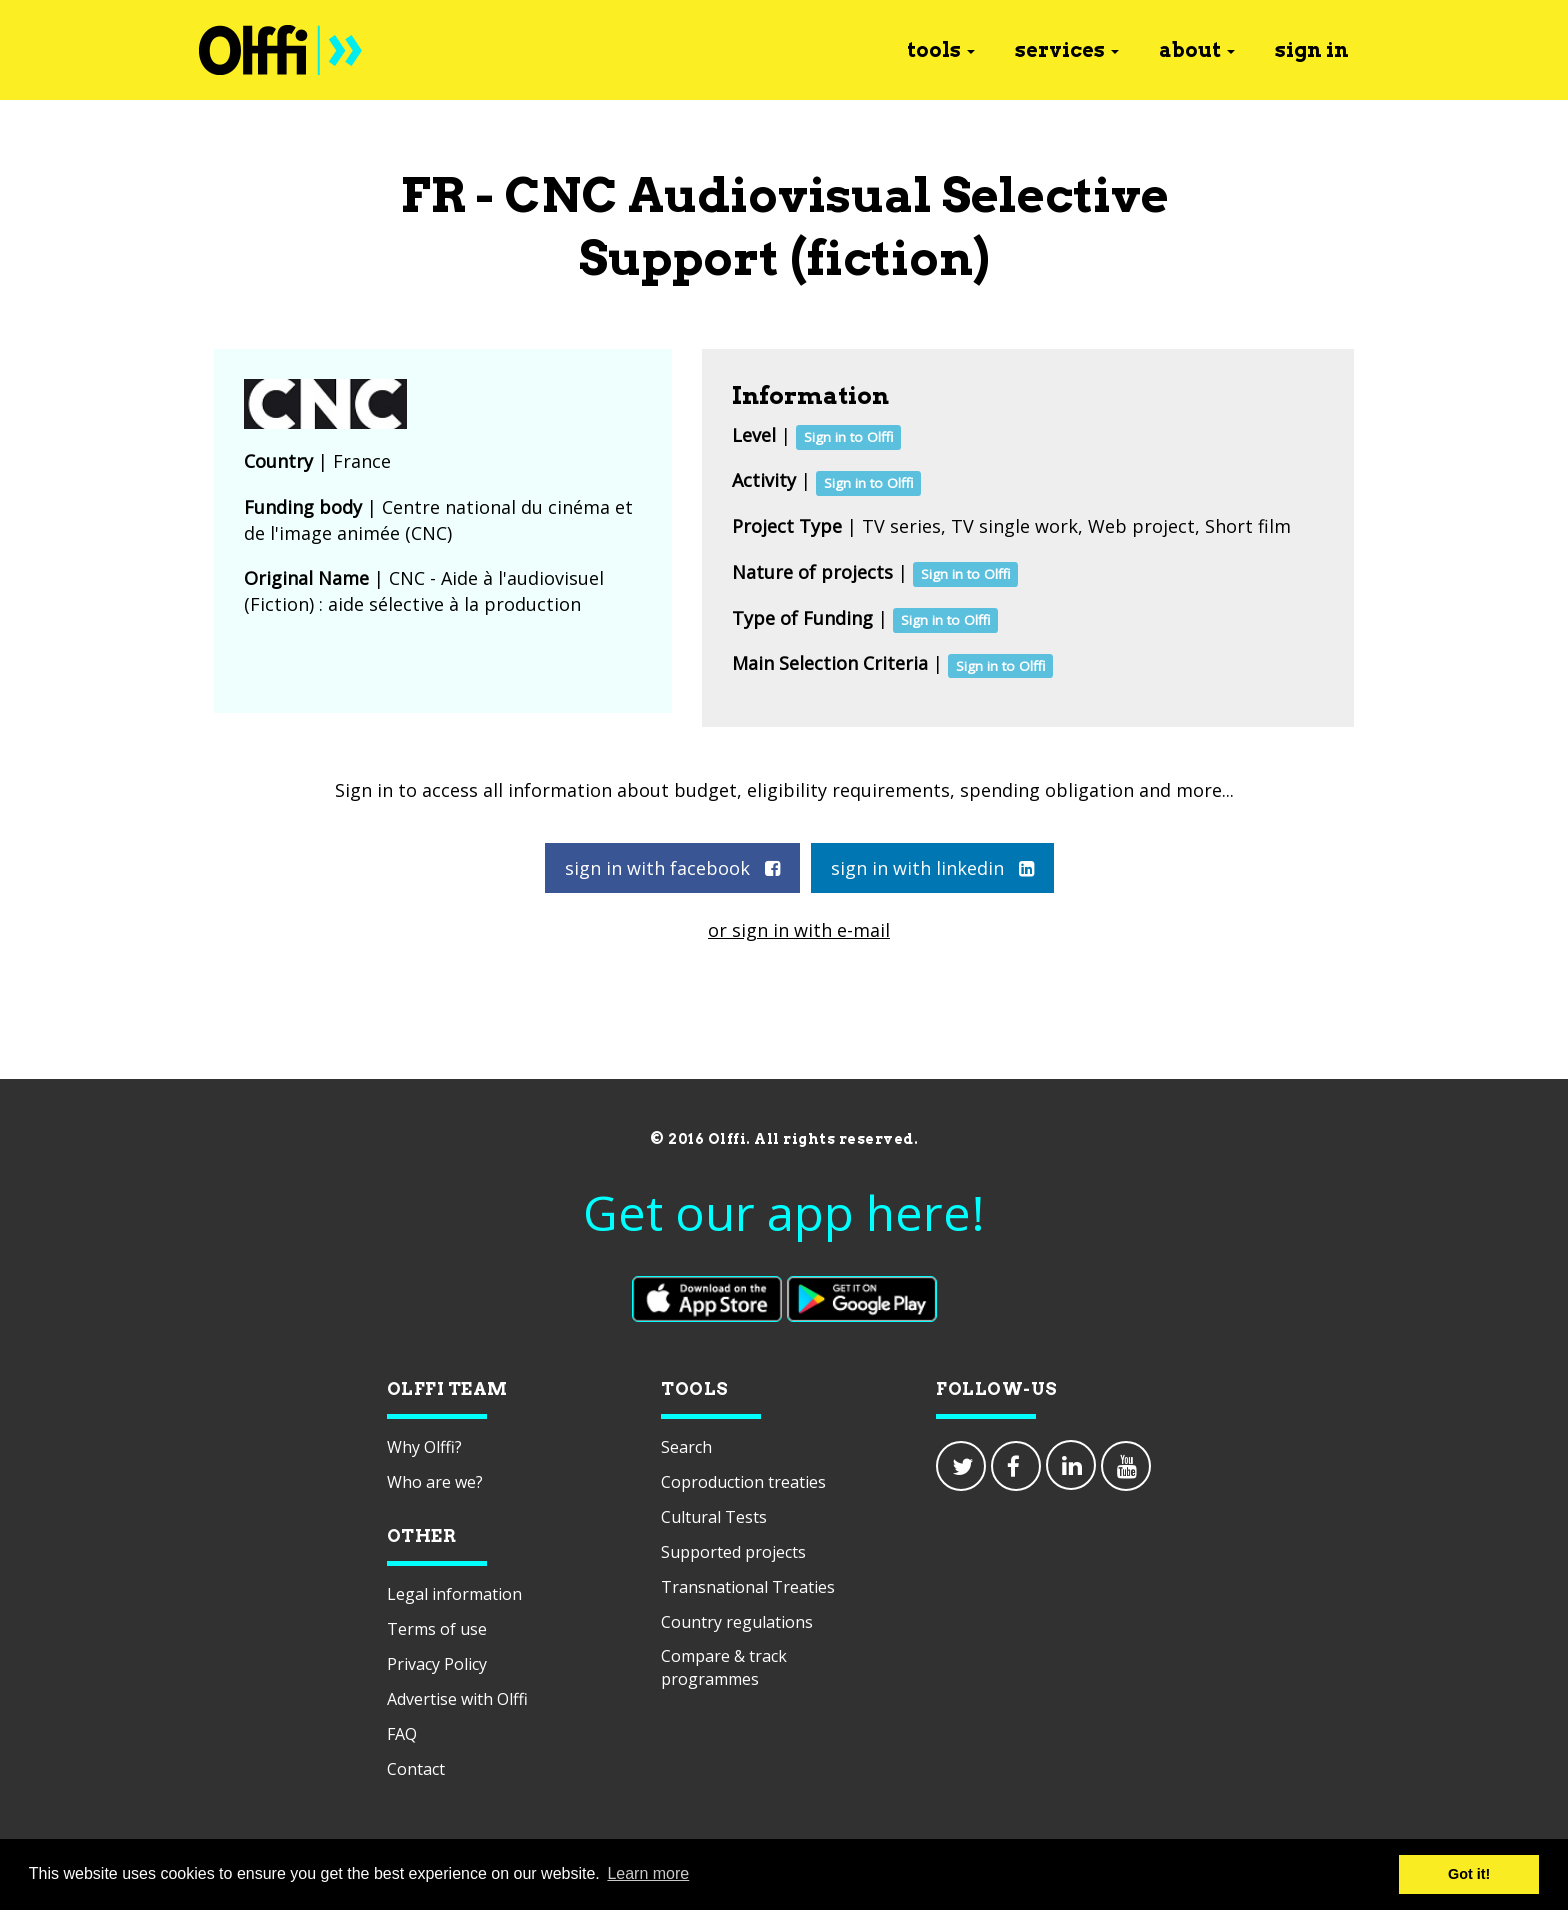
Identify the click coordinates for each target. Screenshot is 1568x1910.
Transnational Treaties (748, 1587)
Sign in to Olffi (848, 437)
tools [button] (941, 50)
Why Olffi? (424, 1447)
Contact (416, 1769)
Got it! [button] (1469, 1874)
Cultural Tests (714, 1517)
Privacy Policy (437, 1664)
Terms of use (437, 1629)
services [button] (1067, 50)
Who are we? (435, 1482)
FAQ (402, 1734)
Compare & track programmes (724, 1667)
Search (686, 1447)
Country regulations (737, 1622)
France (362, 461)
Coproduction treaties (743, 1482)
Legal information (454, 1594)
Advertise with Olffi (457, 1699)
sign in (1312, 50)
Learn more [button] (648, 1873)
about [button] (1197, 50)
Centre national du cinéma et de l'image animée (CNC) (438, 520)
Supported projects (733, 1552)
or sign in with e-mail (799, 930)
